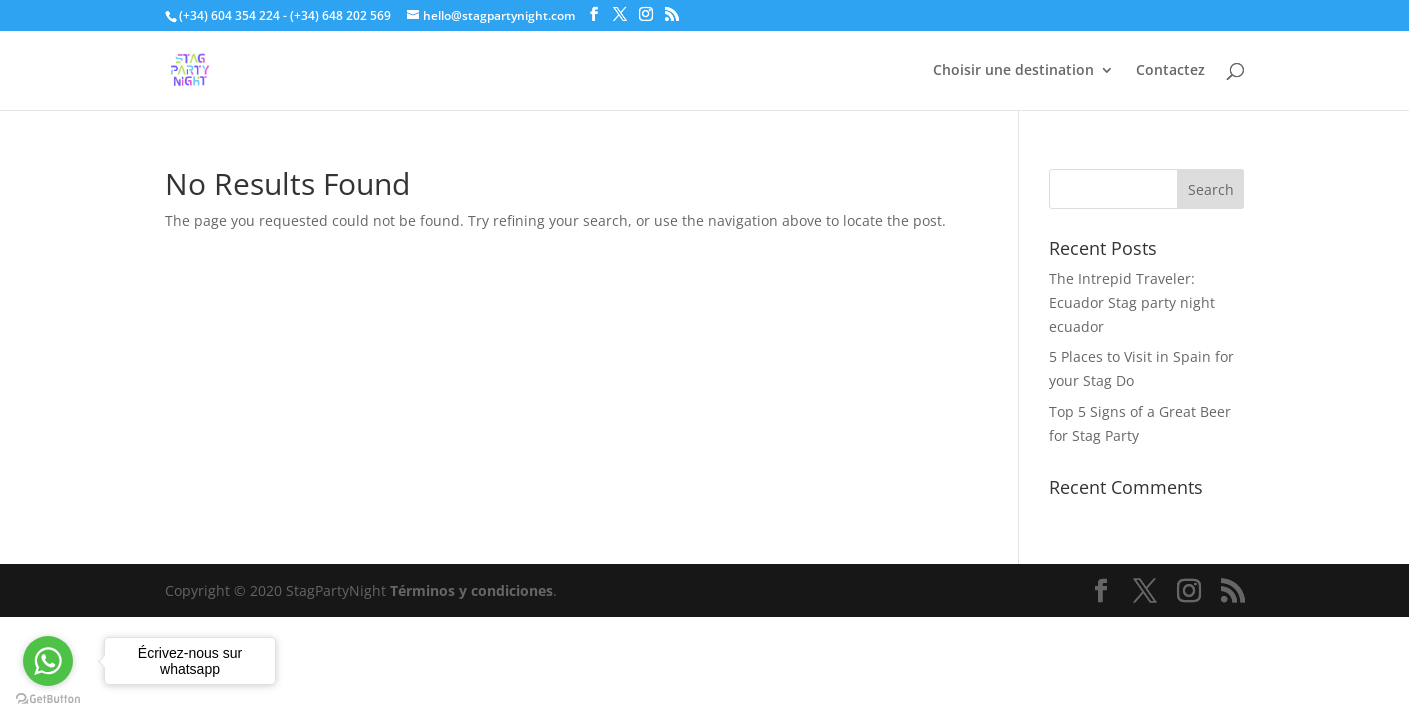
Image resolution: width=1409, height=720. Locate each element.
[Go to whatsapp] (48, 661)
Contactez (1170, 71)
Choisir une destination (1013, 71)
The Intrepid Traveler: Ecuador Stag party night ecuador (1132, 302)
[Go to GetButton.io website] (48, 699)
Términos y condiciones (471, 590)
